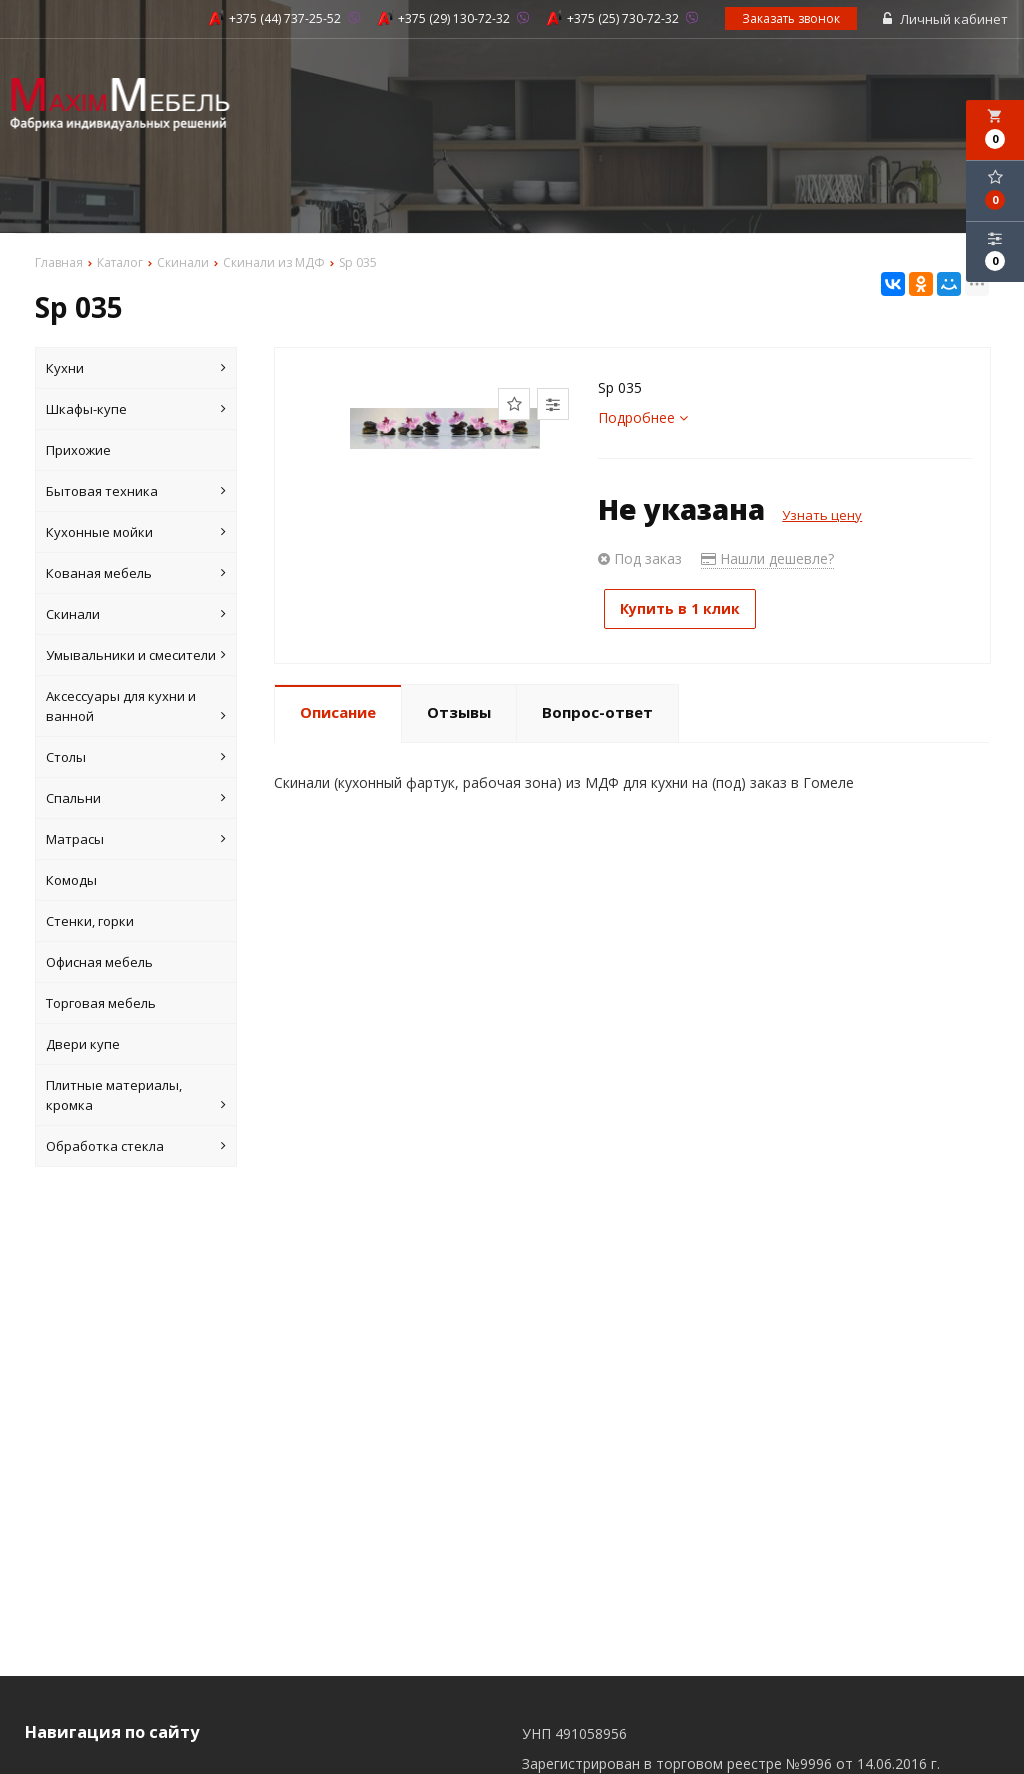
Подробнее (643, 418)
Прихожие (78, 451)
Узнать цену (822, 516)
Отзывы (459, 709)
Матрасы (136, 840)
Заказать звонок (792, 19)
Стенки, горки (90, 922)
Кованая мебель (136, 574)
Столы (136, 758)
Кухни (136, 369)
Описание (338, 709)
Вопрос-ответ (597, 709)
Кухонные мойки (136, 533)
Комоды (71, 881)
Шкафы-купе (136, 410)
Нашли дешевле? (767, 559)
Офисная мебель (99, 963)
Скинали (136, 615)
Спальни (136, 799)
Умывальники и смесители (136, 656)
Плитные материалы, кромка (136, 1096)
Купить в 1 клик (687, 609)
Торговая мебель (101, 1004)
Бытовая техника (136, 492)
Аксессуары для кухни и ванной (136, 707)
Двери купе (83, 1045)
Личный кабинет (946, 20)
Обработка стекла (136, 1147)
